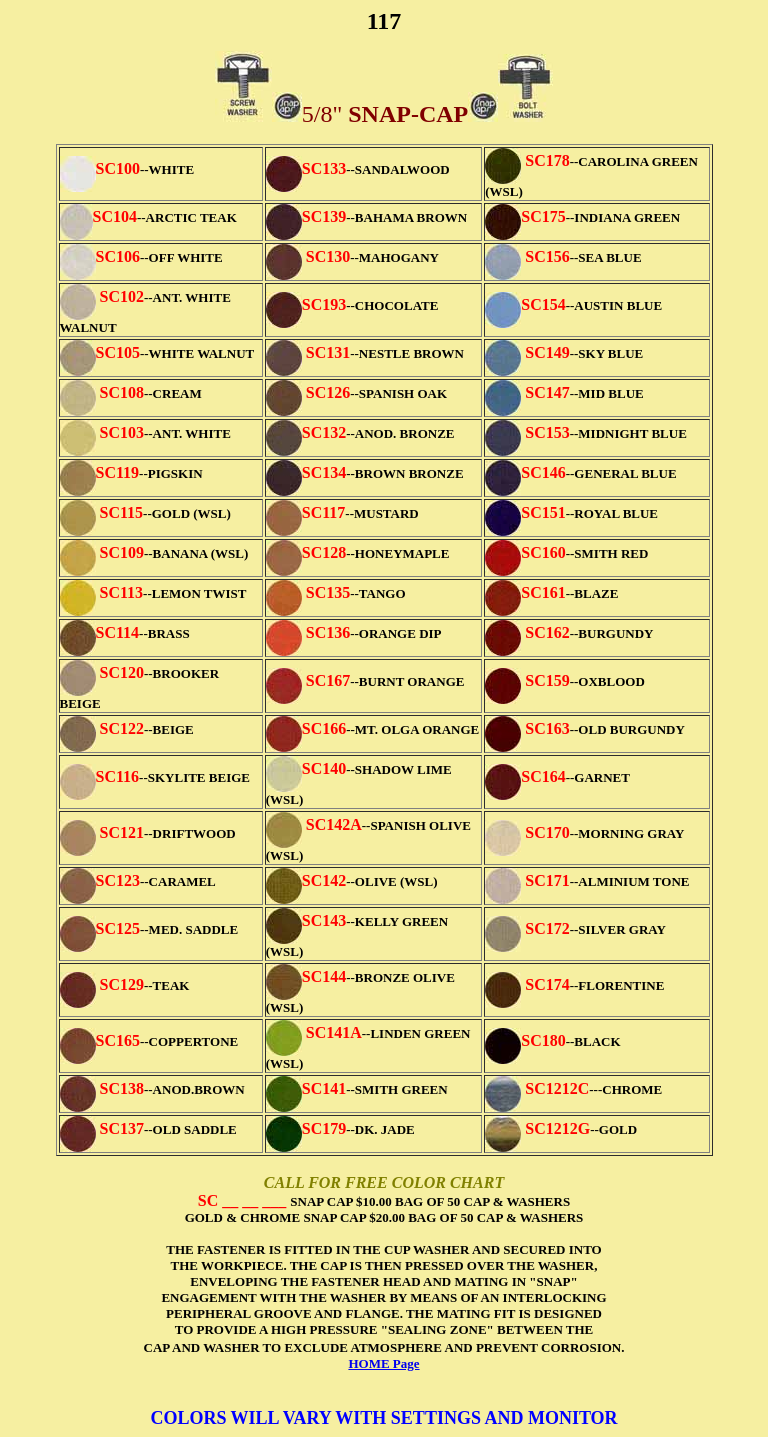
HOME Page (383, 1363)
